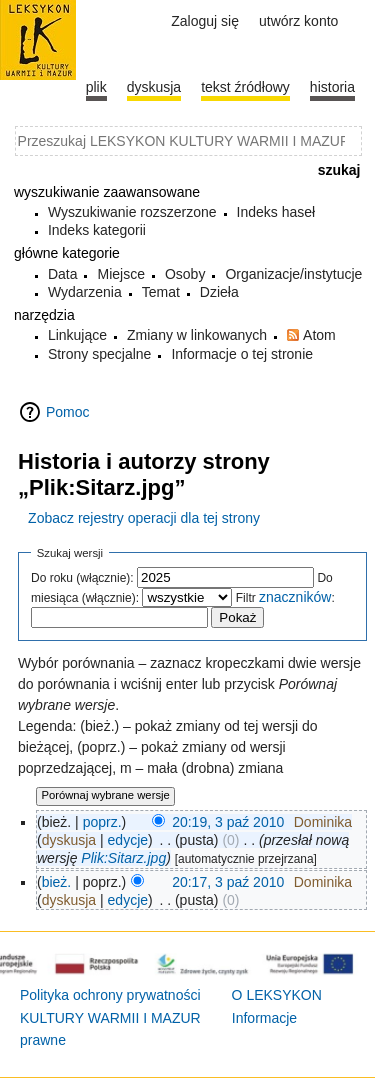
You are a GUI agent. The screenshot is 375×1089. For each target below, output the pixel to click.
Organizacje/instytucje (293, 274)
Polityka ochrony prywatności (110, 995)
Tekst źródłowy (245, 87)
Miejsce (120, 274)
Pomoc (68, 412)
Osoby (185, 274)
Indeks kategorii (97, 230)
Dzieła (219, 292)
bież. (57, 882)
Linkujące (77, 335)
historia (332, 87)
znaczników (295, 597)
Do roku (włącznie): (82, 578)
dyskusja (69, 840)
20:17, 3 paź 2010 (228, 882)
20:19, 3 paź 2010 (228, 822)
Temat (161, 292)
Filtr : (285, 598)
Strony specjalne (100, 354)
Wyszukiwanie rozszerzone (132, 212)
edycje (128, 840)
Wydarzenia (85, 292)
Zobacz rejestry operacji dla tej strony (144, 518)
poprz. (102, 822)
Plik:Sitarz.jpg (123, 858)
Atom (319, 335)
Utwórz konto (298, 21)
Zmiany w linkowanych (197, 335)
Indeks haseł (276, 212)
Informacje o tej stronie (242, 354)
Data (63, 274)
